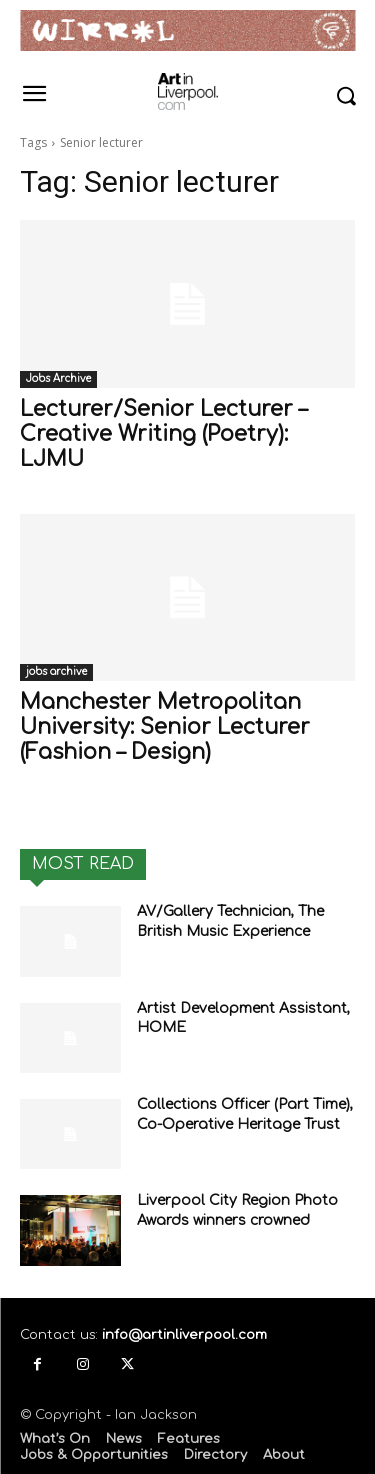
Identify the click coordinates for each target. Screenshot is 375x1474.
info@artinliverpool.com (184, 1335)
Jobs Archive (58, 378)
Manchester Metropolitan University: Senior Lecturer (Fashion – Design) (165, 727)
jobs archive (56, 671)
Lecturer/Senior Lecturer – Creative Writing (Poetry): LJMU (163, 434)
